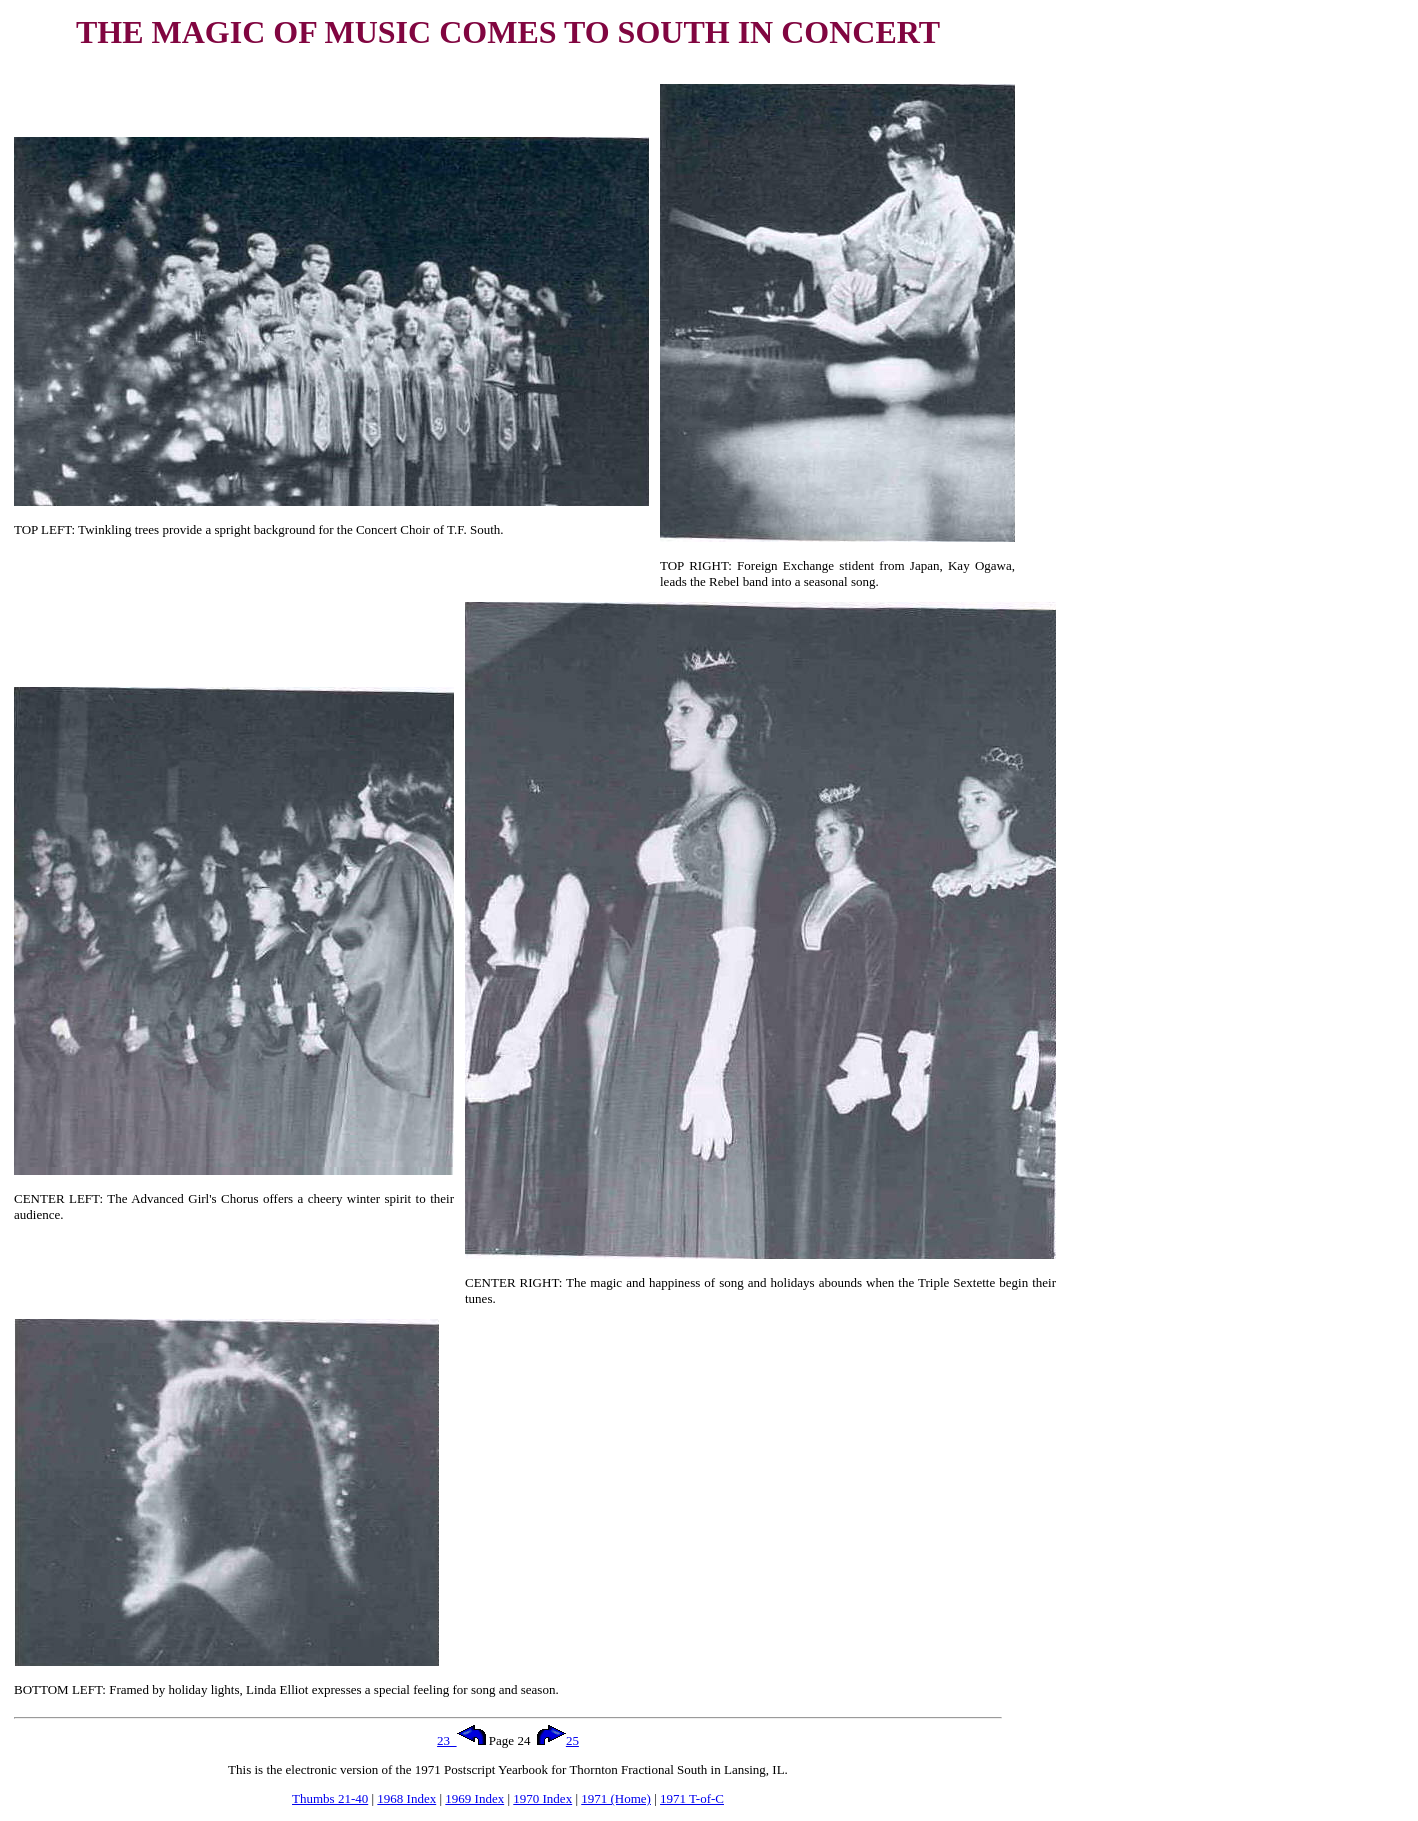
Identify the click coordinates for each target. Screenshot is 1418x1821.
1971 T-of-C (692, 1798)
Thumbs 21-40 (330, 1798)
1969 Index (474, 1798)
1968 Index (406, 1798)
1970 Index (542, 1798)
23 (461, 1740)
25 (558, 1740)
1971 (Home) (616, 1798)
